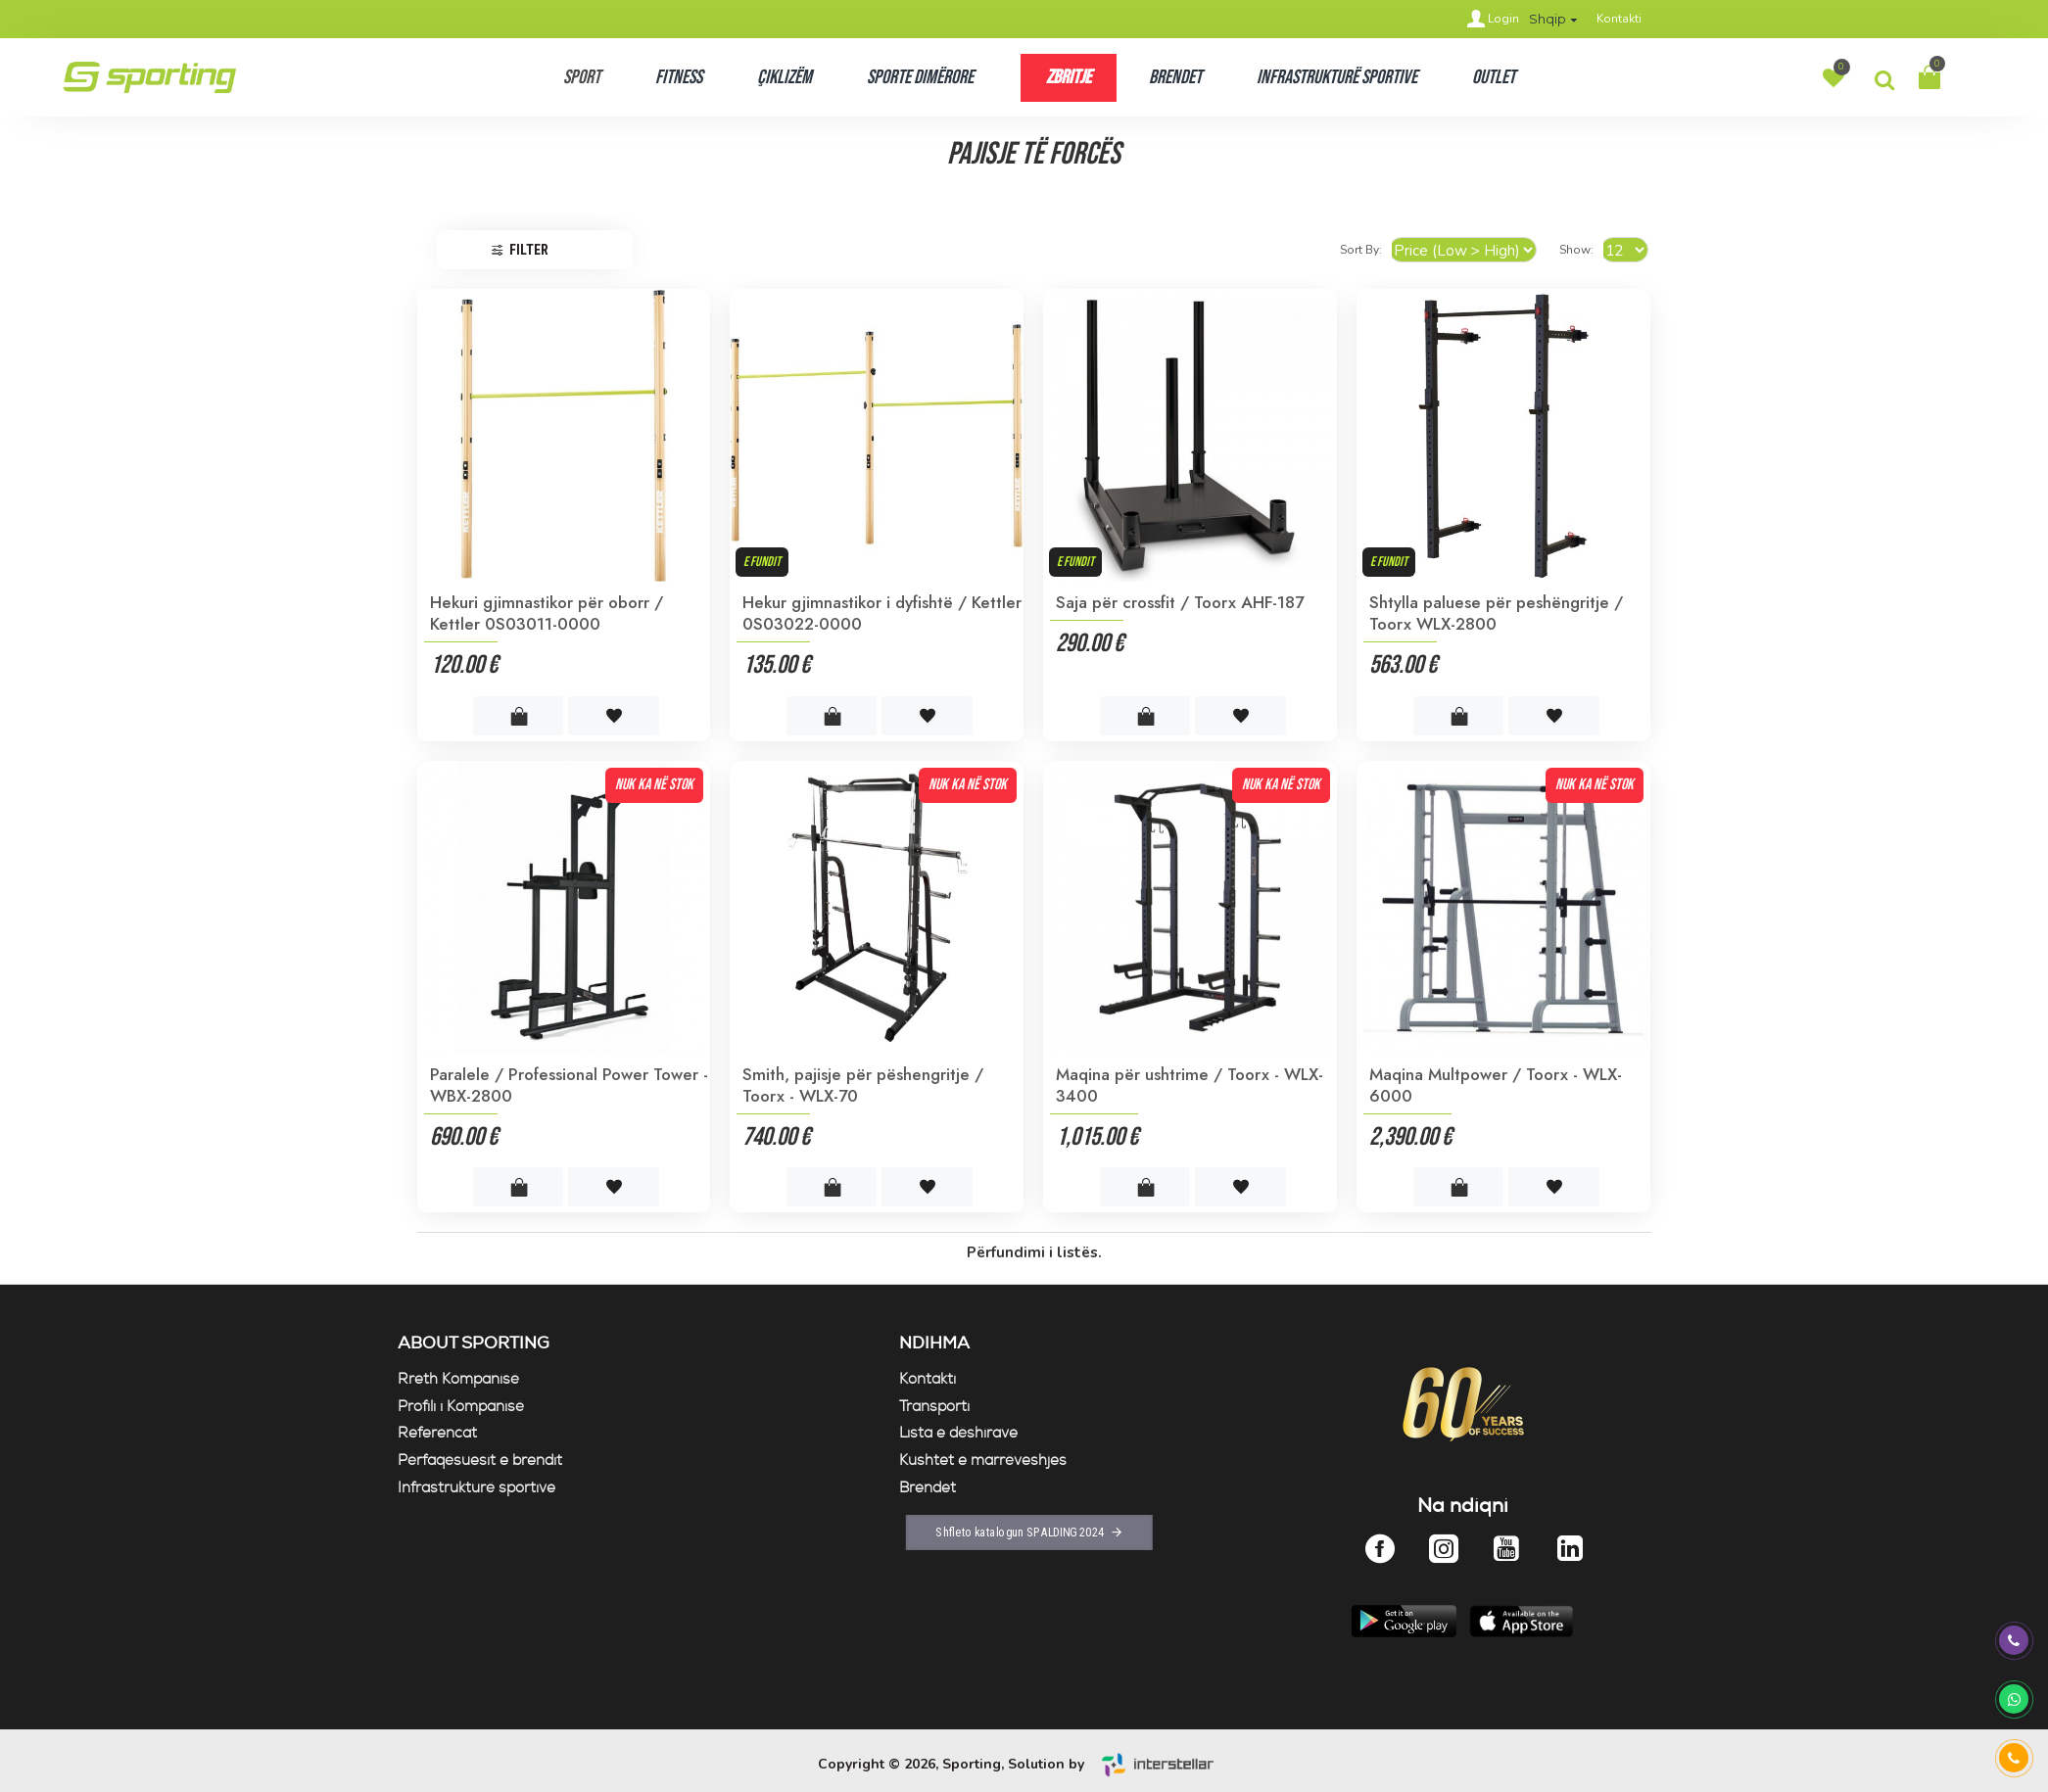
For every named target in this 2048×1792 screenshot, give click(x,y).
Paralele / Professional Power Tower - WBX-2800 (569, 1085)
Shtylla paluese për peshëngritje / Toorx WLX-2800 (1496, 613)
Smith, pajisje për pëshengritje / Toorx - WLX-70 (862, 1085)
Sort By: (1394, 250)
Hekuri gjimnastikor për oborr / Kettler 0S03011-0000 (546, 613)
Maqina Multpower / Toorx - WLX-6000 (1495, 1085)
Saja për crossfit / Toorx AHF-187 (1180, 602)
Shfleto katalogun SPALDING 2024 (1013, 1540)
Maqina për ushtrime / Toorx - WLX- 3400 (1189, 1085)
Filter (528, 250)
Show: (1582, 250)
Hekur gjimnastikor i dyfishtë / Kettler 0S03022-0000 (882, 613)
